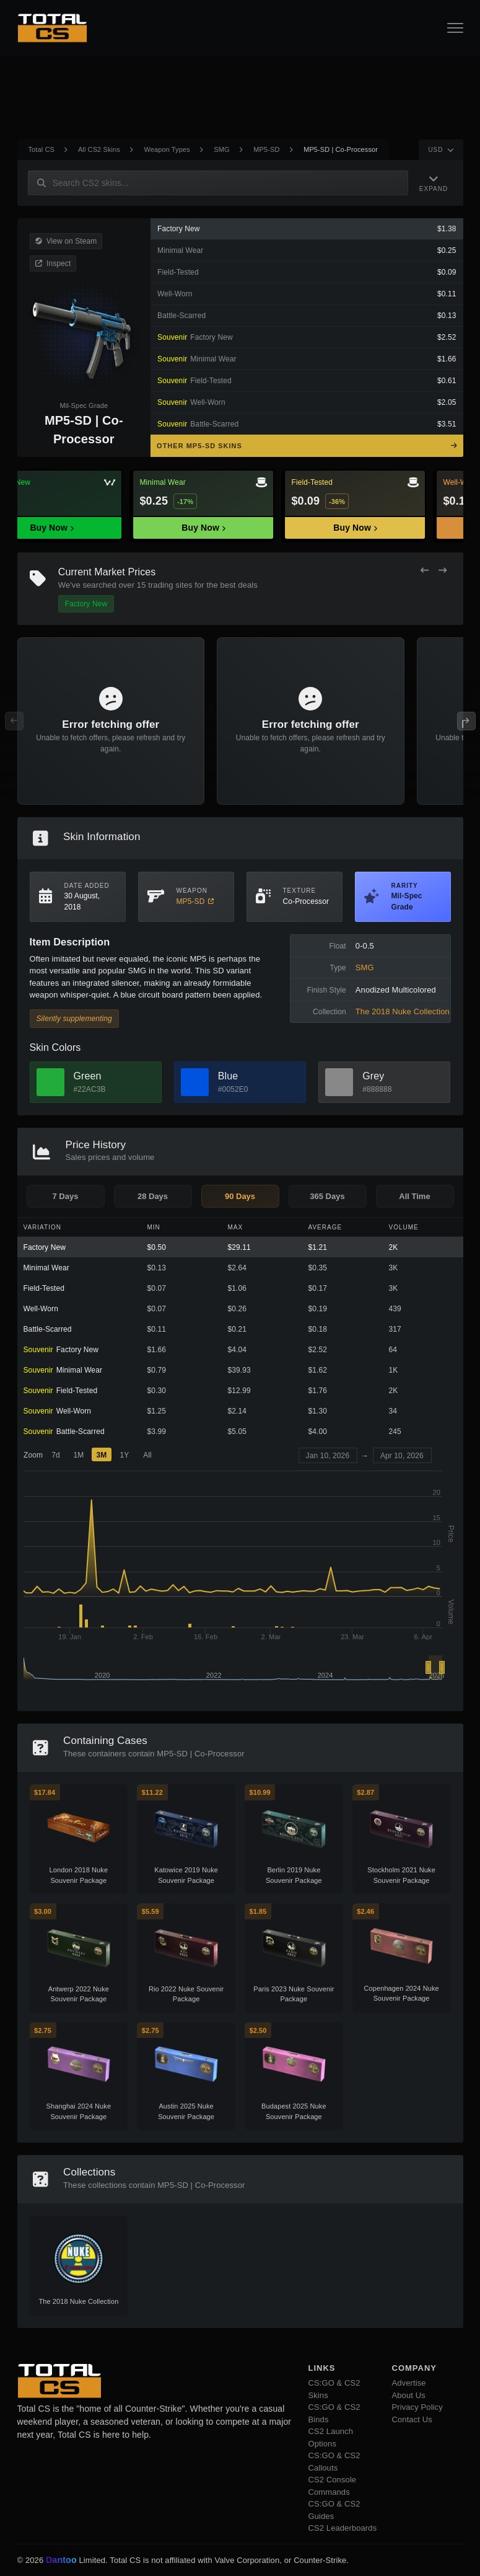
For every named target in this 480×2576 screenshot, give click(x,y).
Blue (228, 1076)
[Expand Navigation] (433, 182)
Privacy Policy (417, 2407)
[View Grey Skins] (339, 1082)
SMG (221, 149)
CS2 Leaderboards (342, 2528)
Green (88, 1076)
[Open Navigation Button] (455, 28)
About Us (408, 2395)
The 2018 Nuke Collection (403, 1011)
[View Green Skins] (50, 1082)
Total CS (41, 149)
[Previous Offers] (424, 570)
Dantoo (61, 2560)
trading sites (170, 585)
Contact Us (412, 2419)
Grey (373, 1076)
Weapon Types (167, 149)
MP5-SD (266, 149)
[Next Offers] (442, 570)
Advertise (409, 2383)
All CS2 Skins (99, 149)
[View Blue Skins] (195, 1082)
